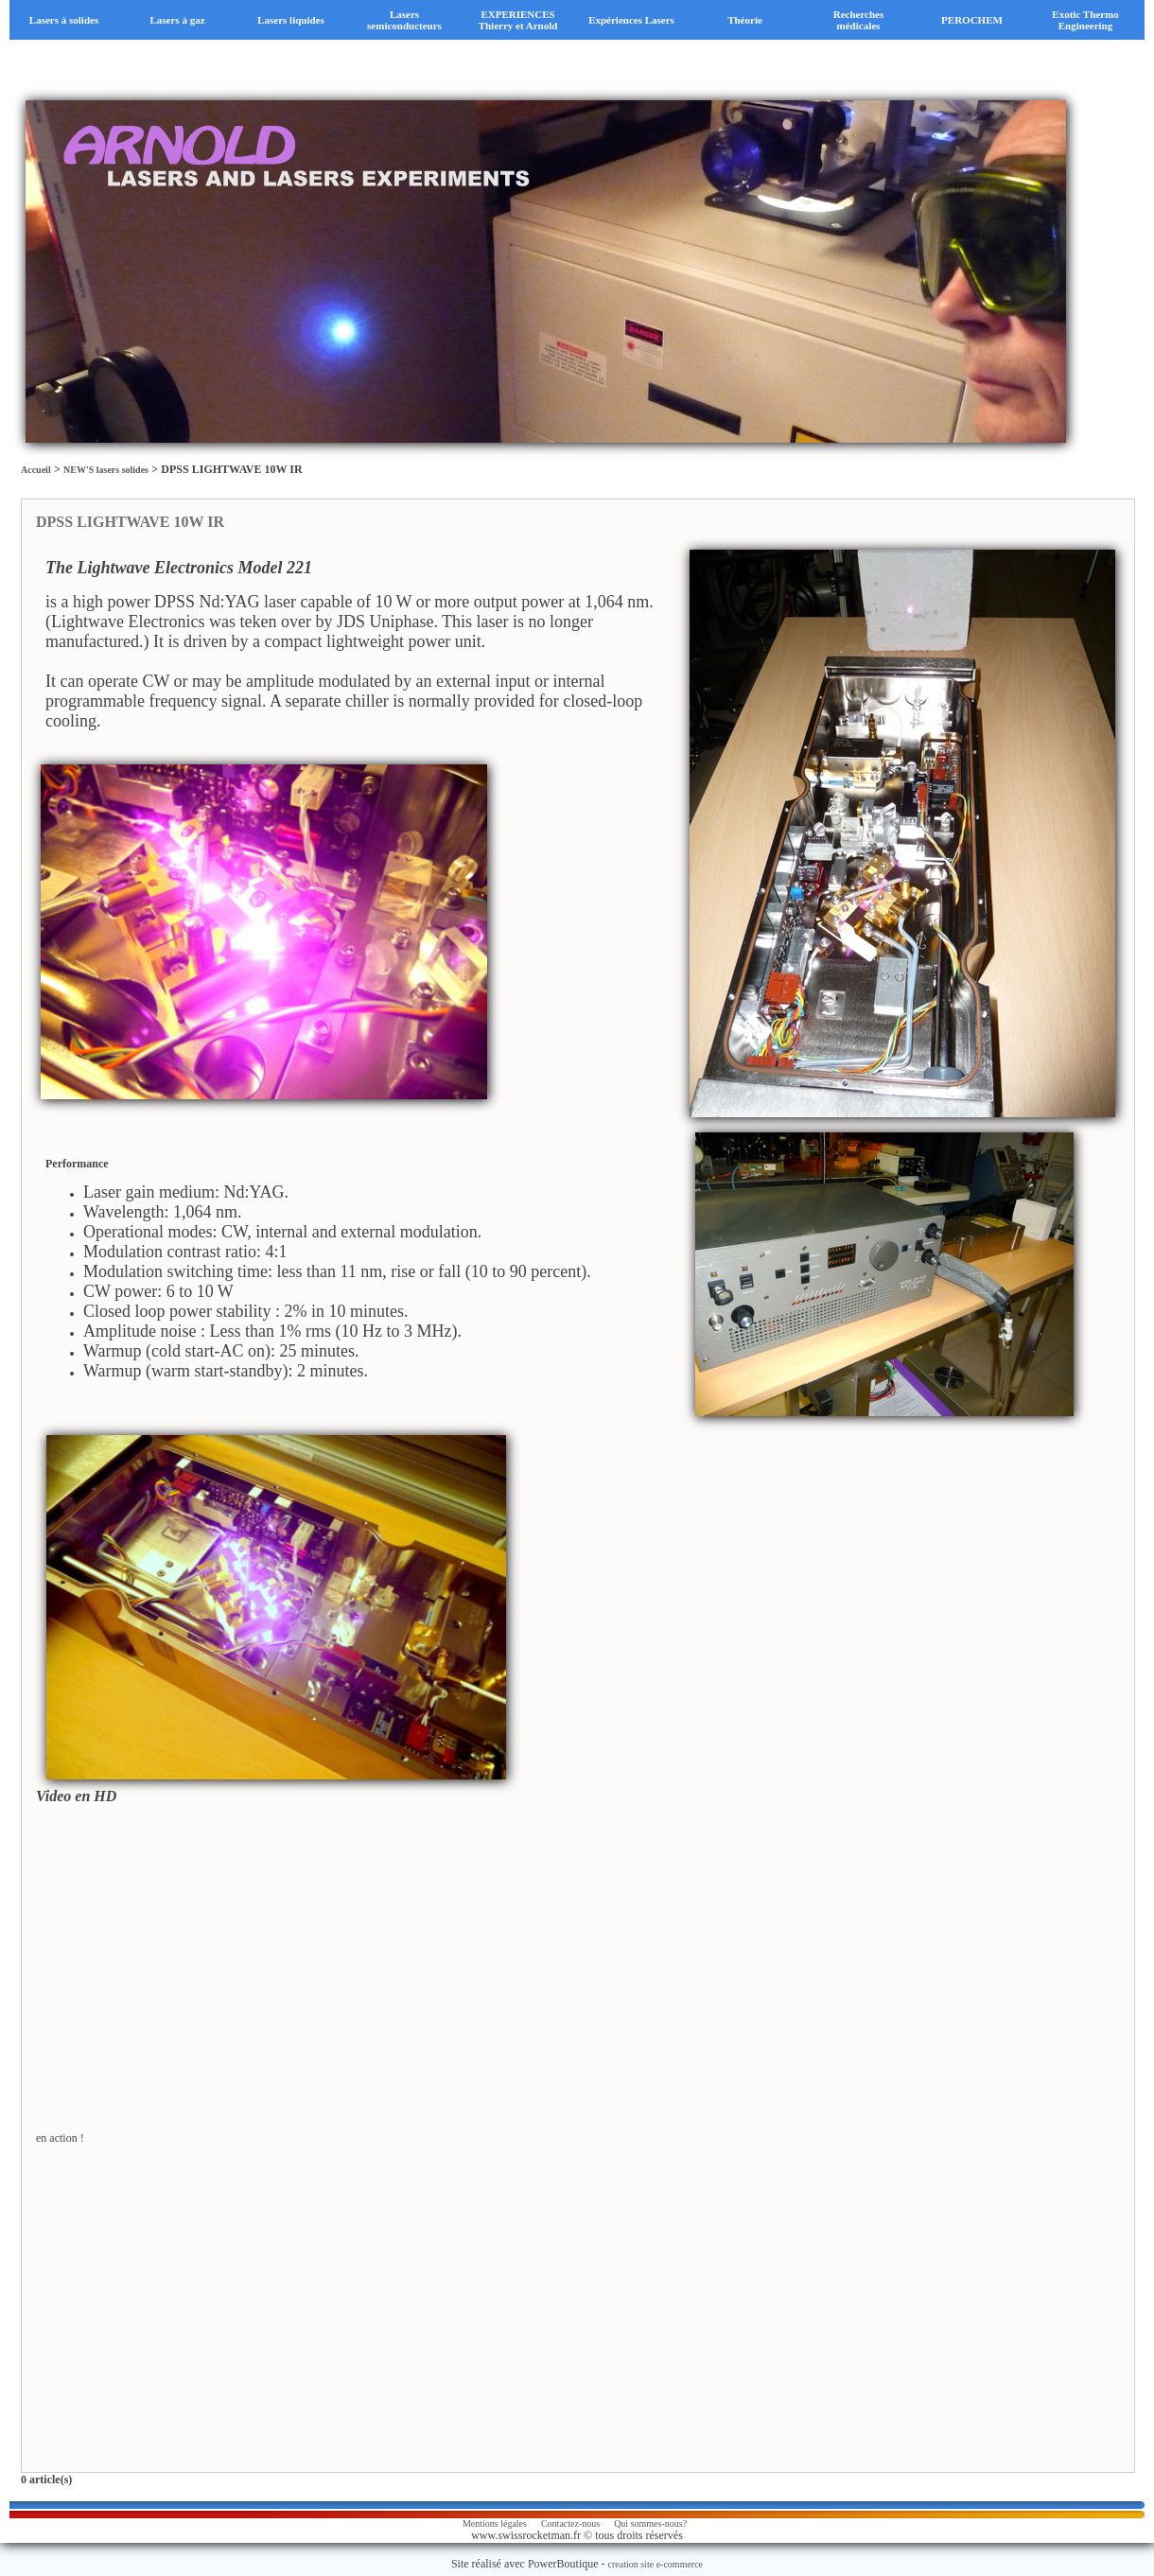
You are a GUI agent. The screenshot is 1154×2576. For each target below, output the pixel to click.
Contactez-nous (570, 2523)
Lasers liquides (290, 20)
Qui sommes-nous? (650, 2523)
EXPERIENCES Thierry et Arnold (518, 20)
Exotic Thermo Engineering (1085, 20)
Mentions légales (495, 2523)
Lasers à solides (63, 20)
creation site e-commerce (656, 2564)
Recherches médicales (858, 20)
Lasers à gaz (176, 20)
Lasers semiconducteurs (404, 20)
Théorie (744, 20)
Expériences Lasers (631, 20)
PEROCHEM (972, 20)
